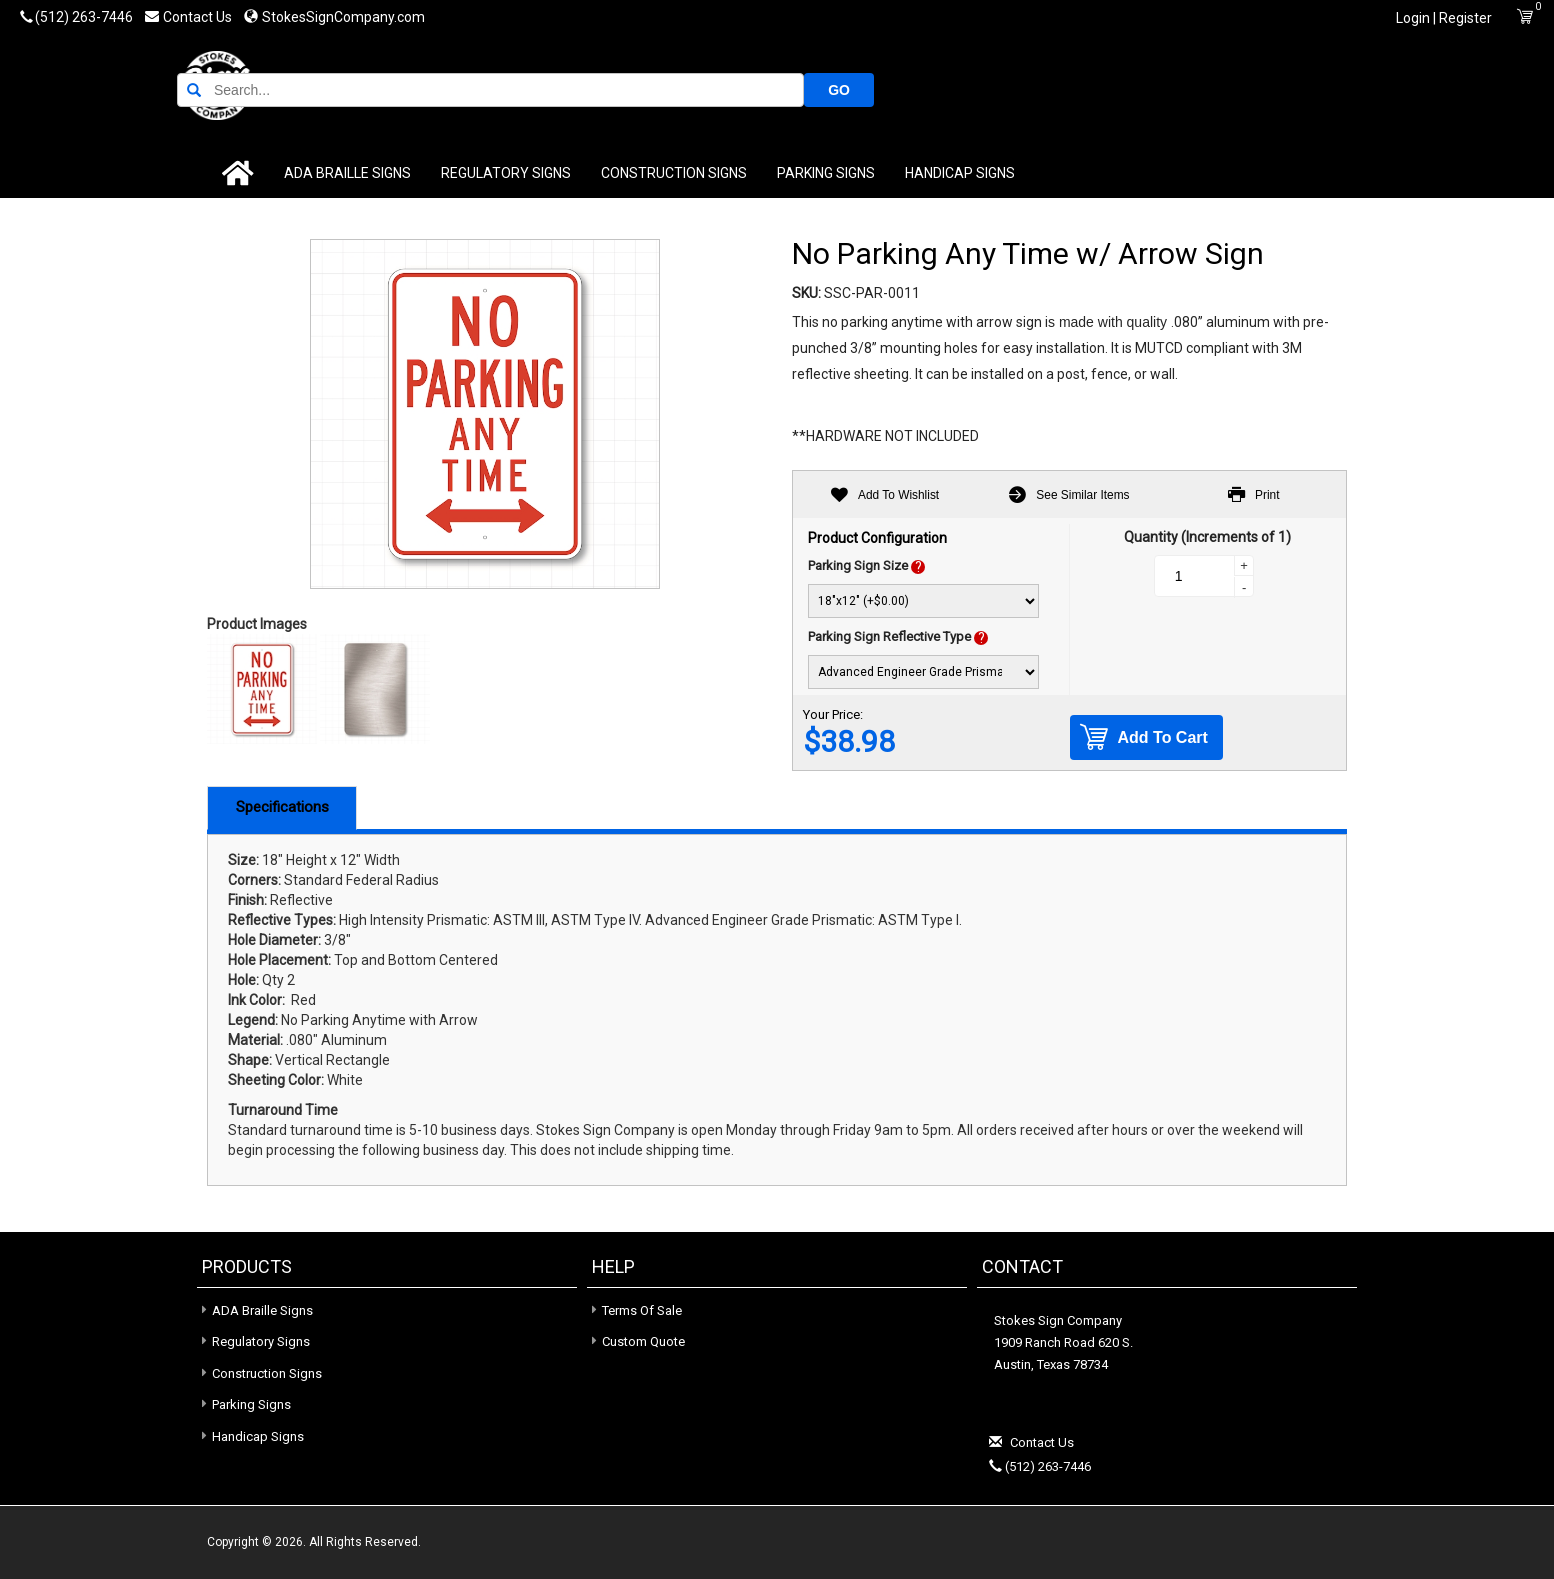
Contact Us (190, 17)
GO (1312, 89)
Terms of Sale (642, 1310)
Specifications (282, 807)
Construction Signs (642, 173)
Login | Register (1444, 18)
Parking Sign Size (858, 565)
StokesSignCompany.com (334, 17)
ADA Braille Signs (315, 173)
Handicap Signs (928, 173)
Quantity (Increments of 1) (1207, 537)
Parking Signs (794, 173)
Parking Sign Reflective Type (889, 636)
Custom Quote (643, 1341)
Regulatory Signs (474, 173)
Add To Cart (1144, 737)
